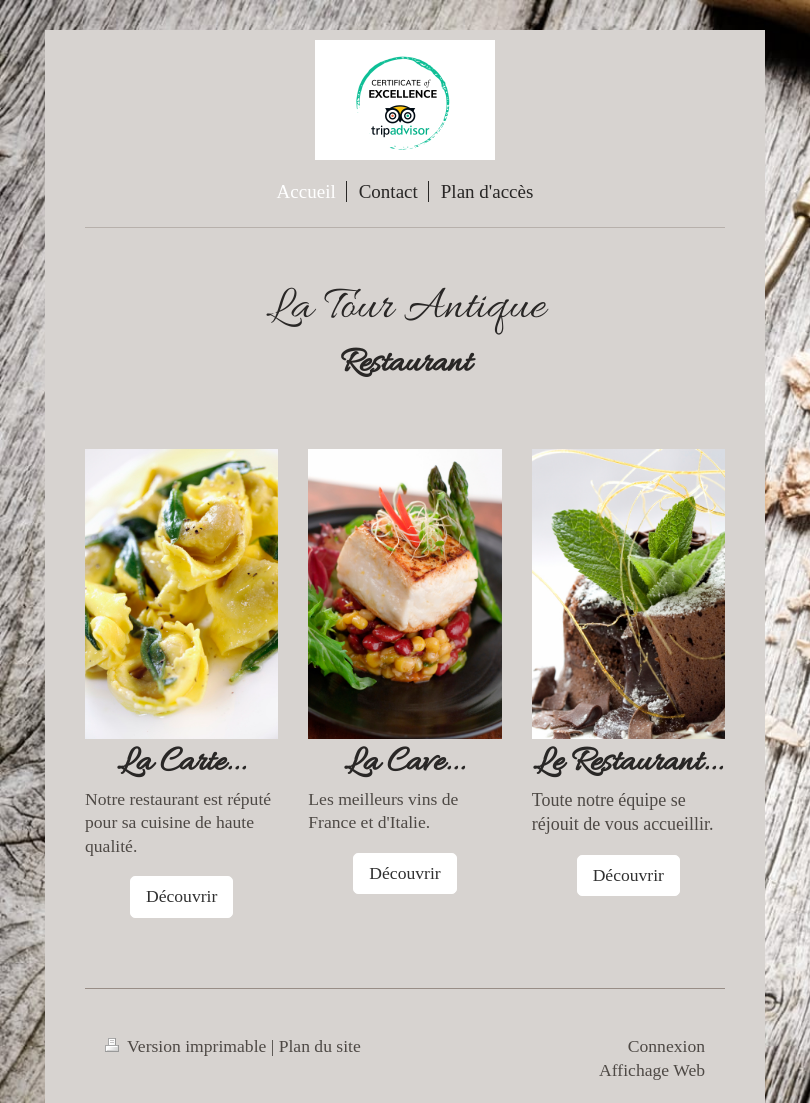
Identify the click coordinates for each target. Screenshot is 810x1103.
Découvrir (181, 896)
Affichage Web (652, 1070)
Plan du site (320, 1046)
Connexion (666, 1046)
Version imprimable (188, 1046)
